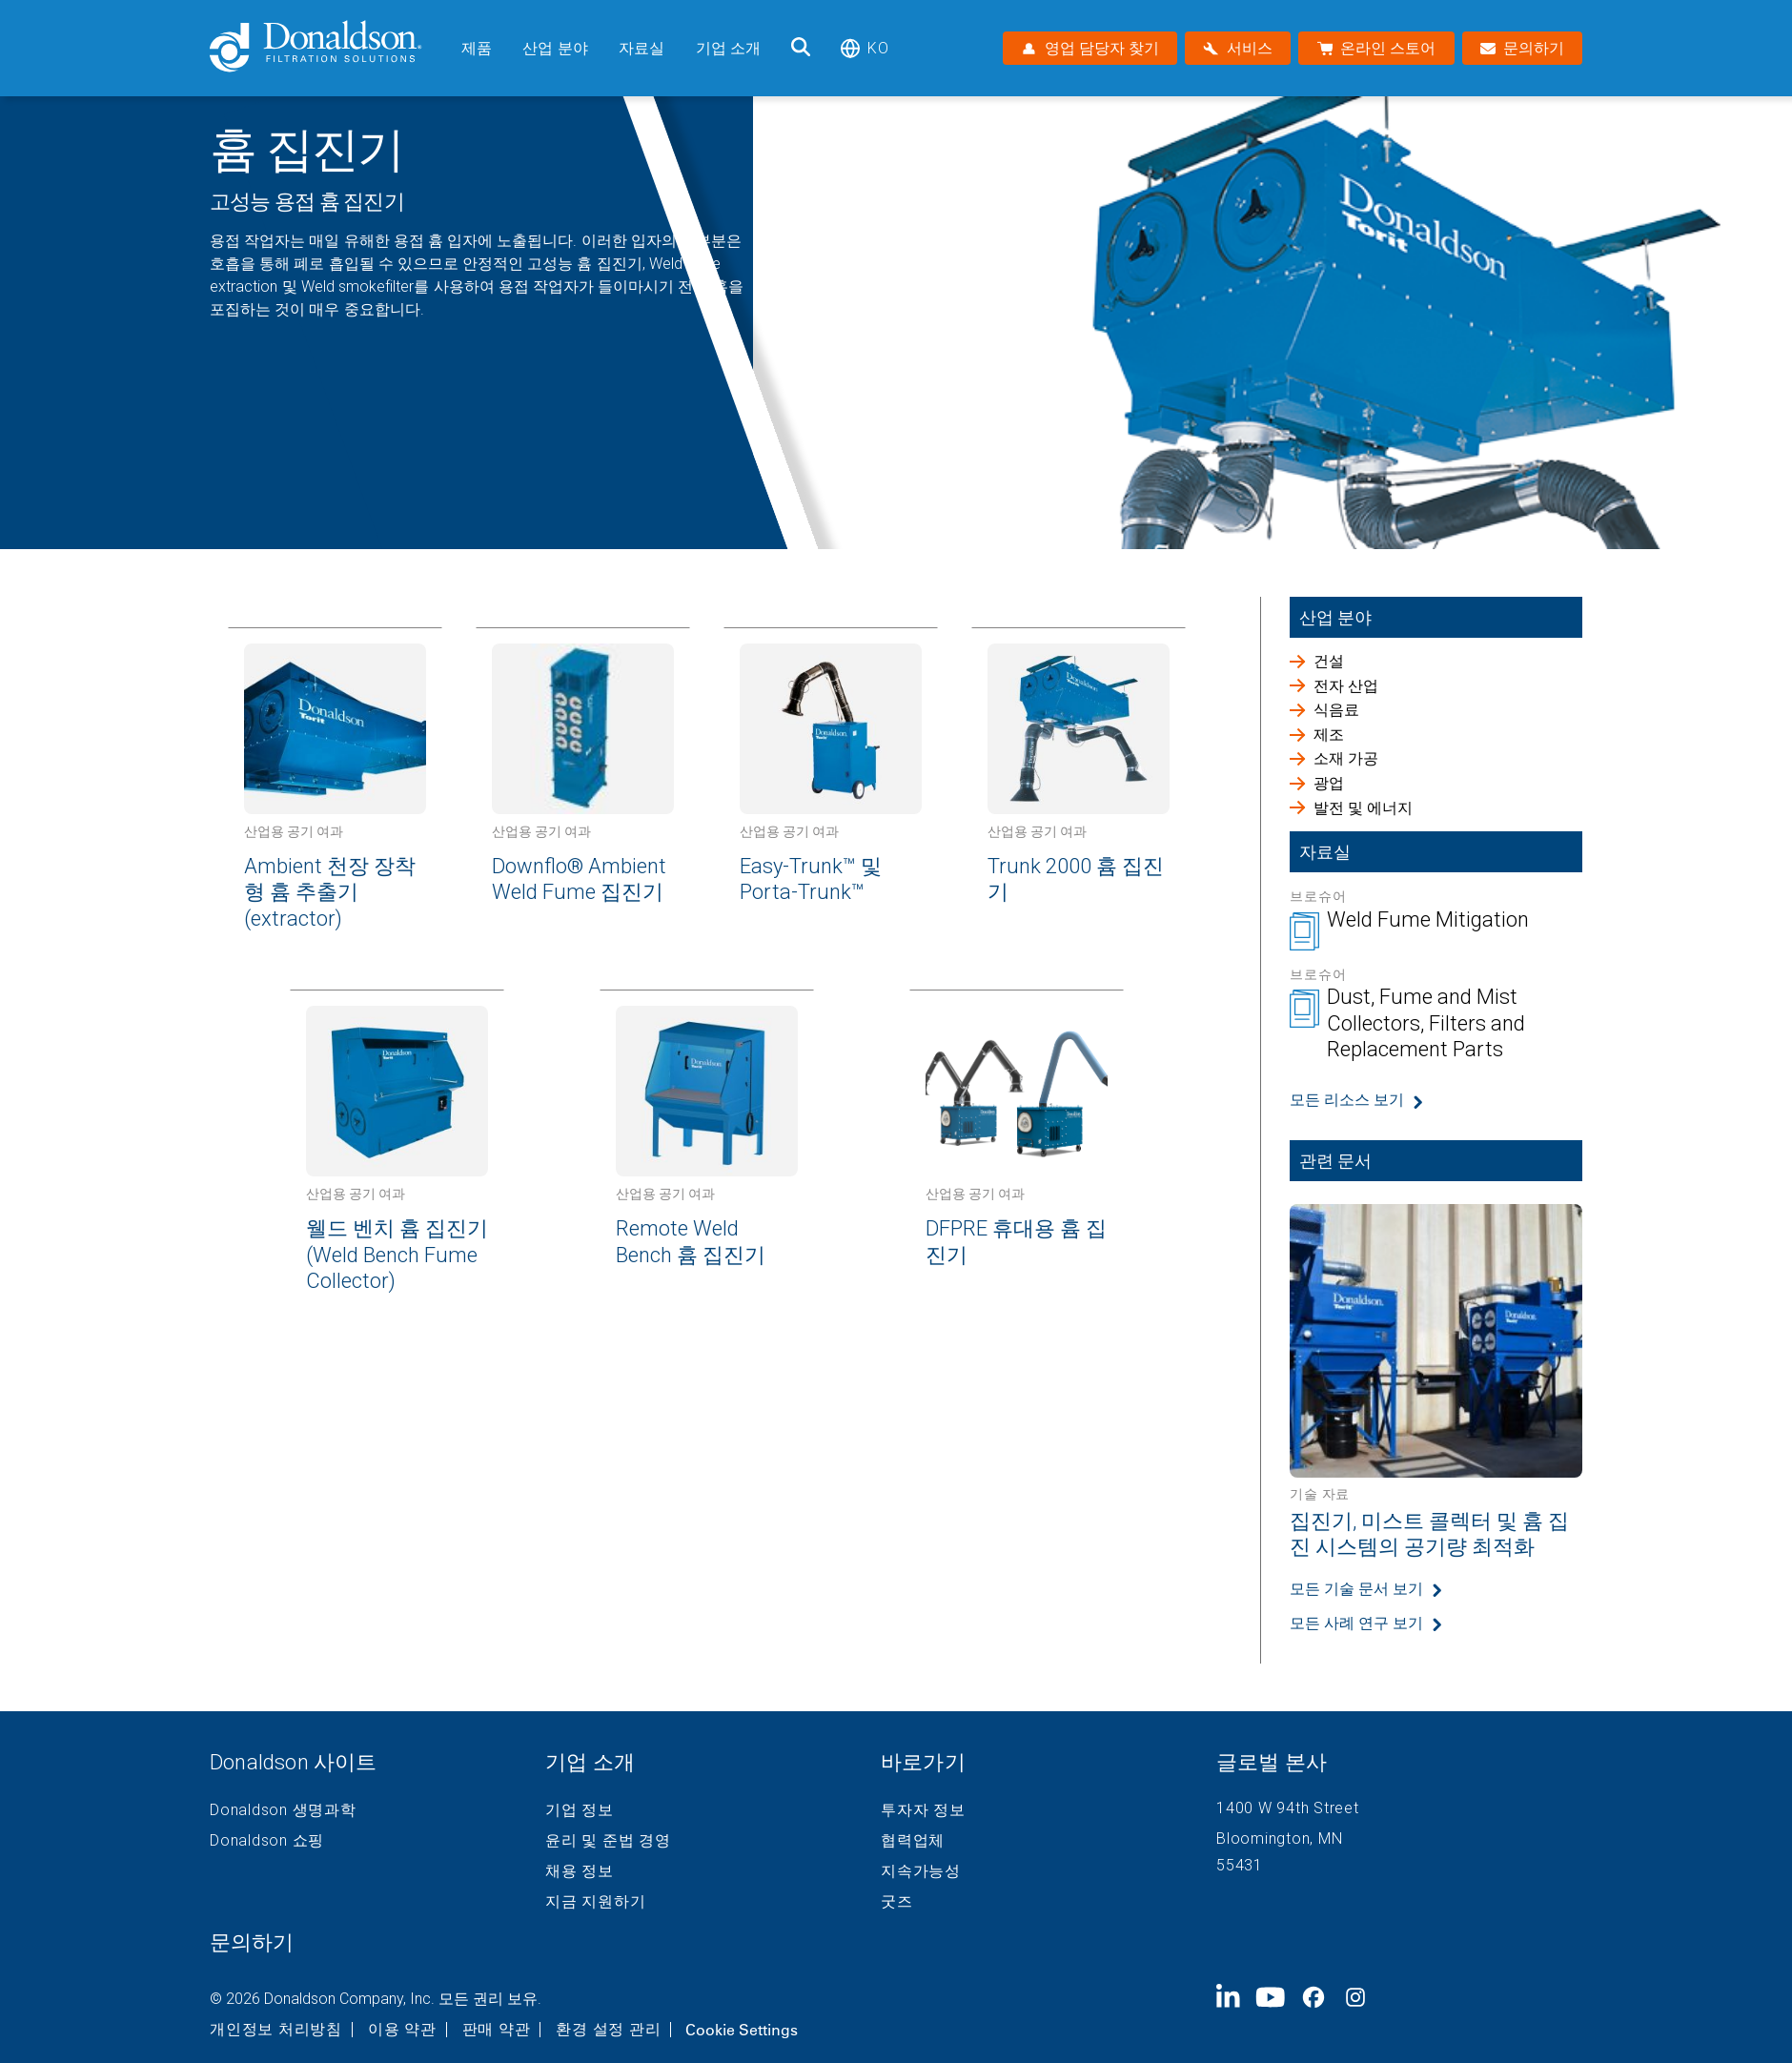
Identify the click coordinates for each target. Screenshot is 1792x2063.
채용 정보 (579, 1871)
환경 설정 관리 (608, 2029)
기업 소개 (729, 48)
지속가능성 (921, 1871)
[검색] (800, 48)
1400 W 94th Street (1287, 1808)
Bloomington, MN (1279, 1838)
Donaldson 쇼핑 (267, 1841)
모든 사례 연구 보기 (1356, 1623)
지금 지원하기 (595, 1902)
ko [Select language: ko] (864, 48)
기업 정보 (579, 1810)
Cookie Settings (741, 2029)
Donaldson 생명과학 (283, 1810)
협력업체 (913, 1841)
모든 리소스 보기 (1347, 1100)
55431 (1239, 1865)
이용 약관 (402, 2029)
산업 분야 (555, 48)
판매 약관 (496, 2029)
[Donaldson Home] (328, 48)
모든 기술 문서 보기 (1356, 1589)
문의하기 (252, 1942)
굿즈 (897, 1902)
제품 (476, 48)
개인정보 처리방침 (276, 2029)
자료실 (641, 48)
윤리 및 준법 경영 (608, 1841)
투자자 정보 (923, 1810)
